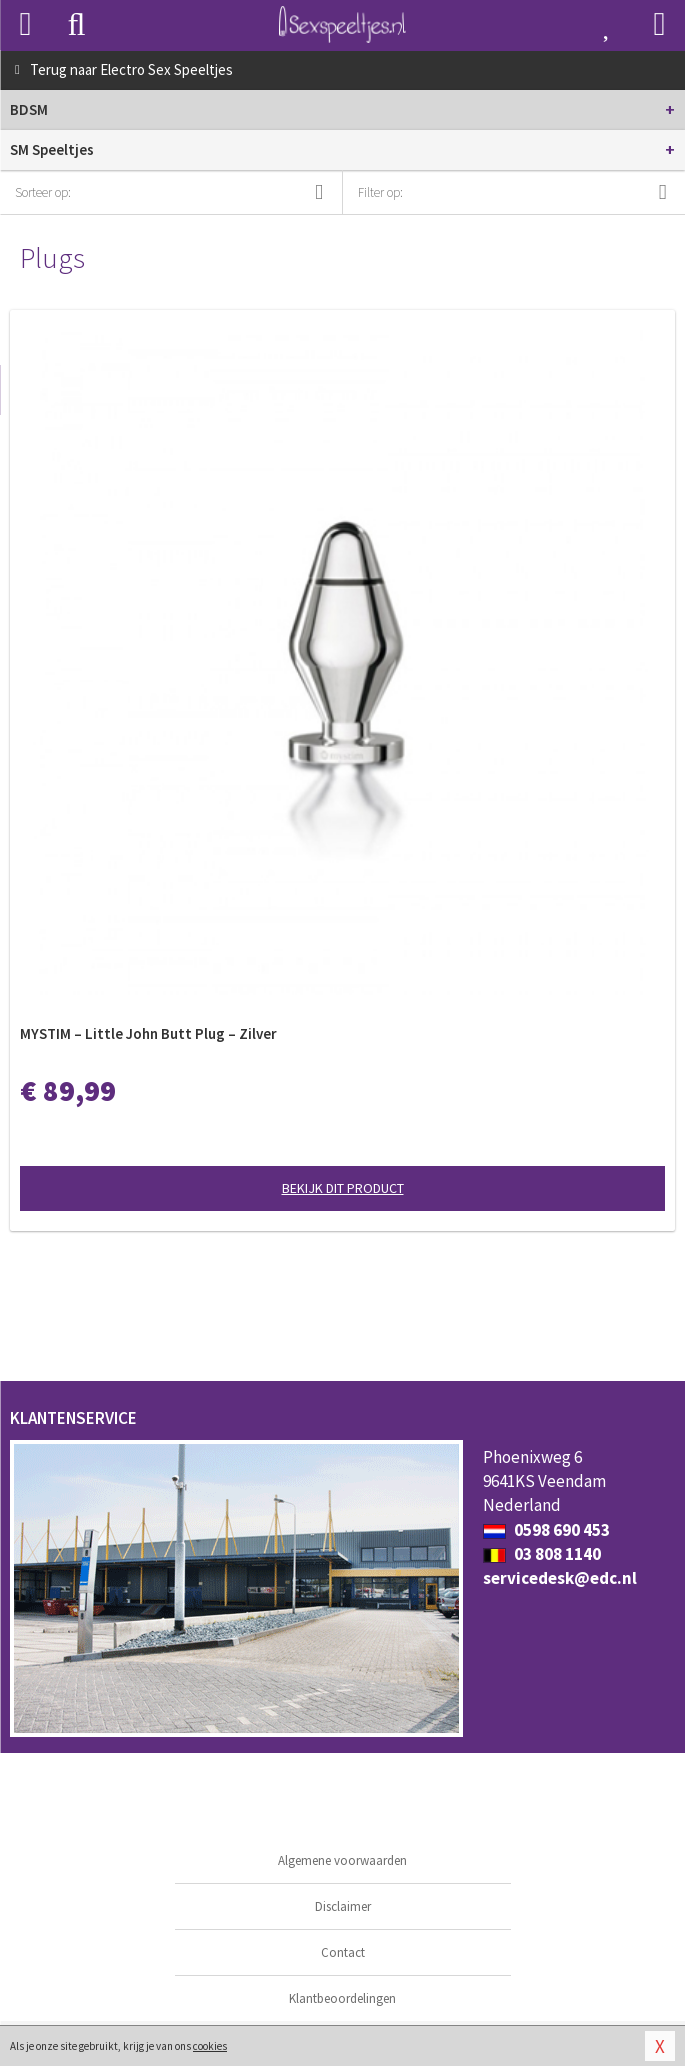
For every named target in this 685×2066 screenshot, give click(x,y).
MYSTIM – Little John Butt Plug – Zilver (148, 1033)
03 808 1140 (542, 1554)
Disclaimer (343, 1906)
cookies (210, 2046)
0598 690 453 (546, 1530)
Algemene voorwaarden (342, 1860)
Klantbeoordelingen (342, 1998)
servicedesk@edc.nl (560, 1578)
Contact (343, 1952)
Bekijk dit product (343, 1188)
